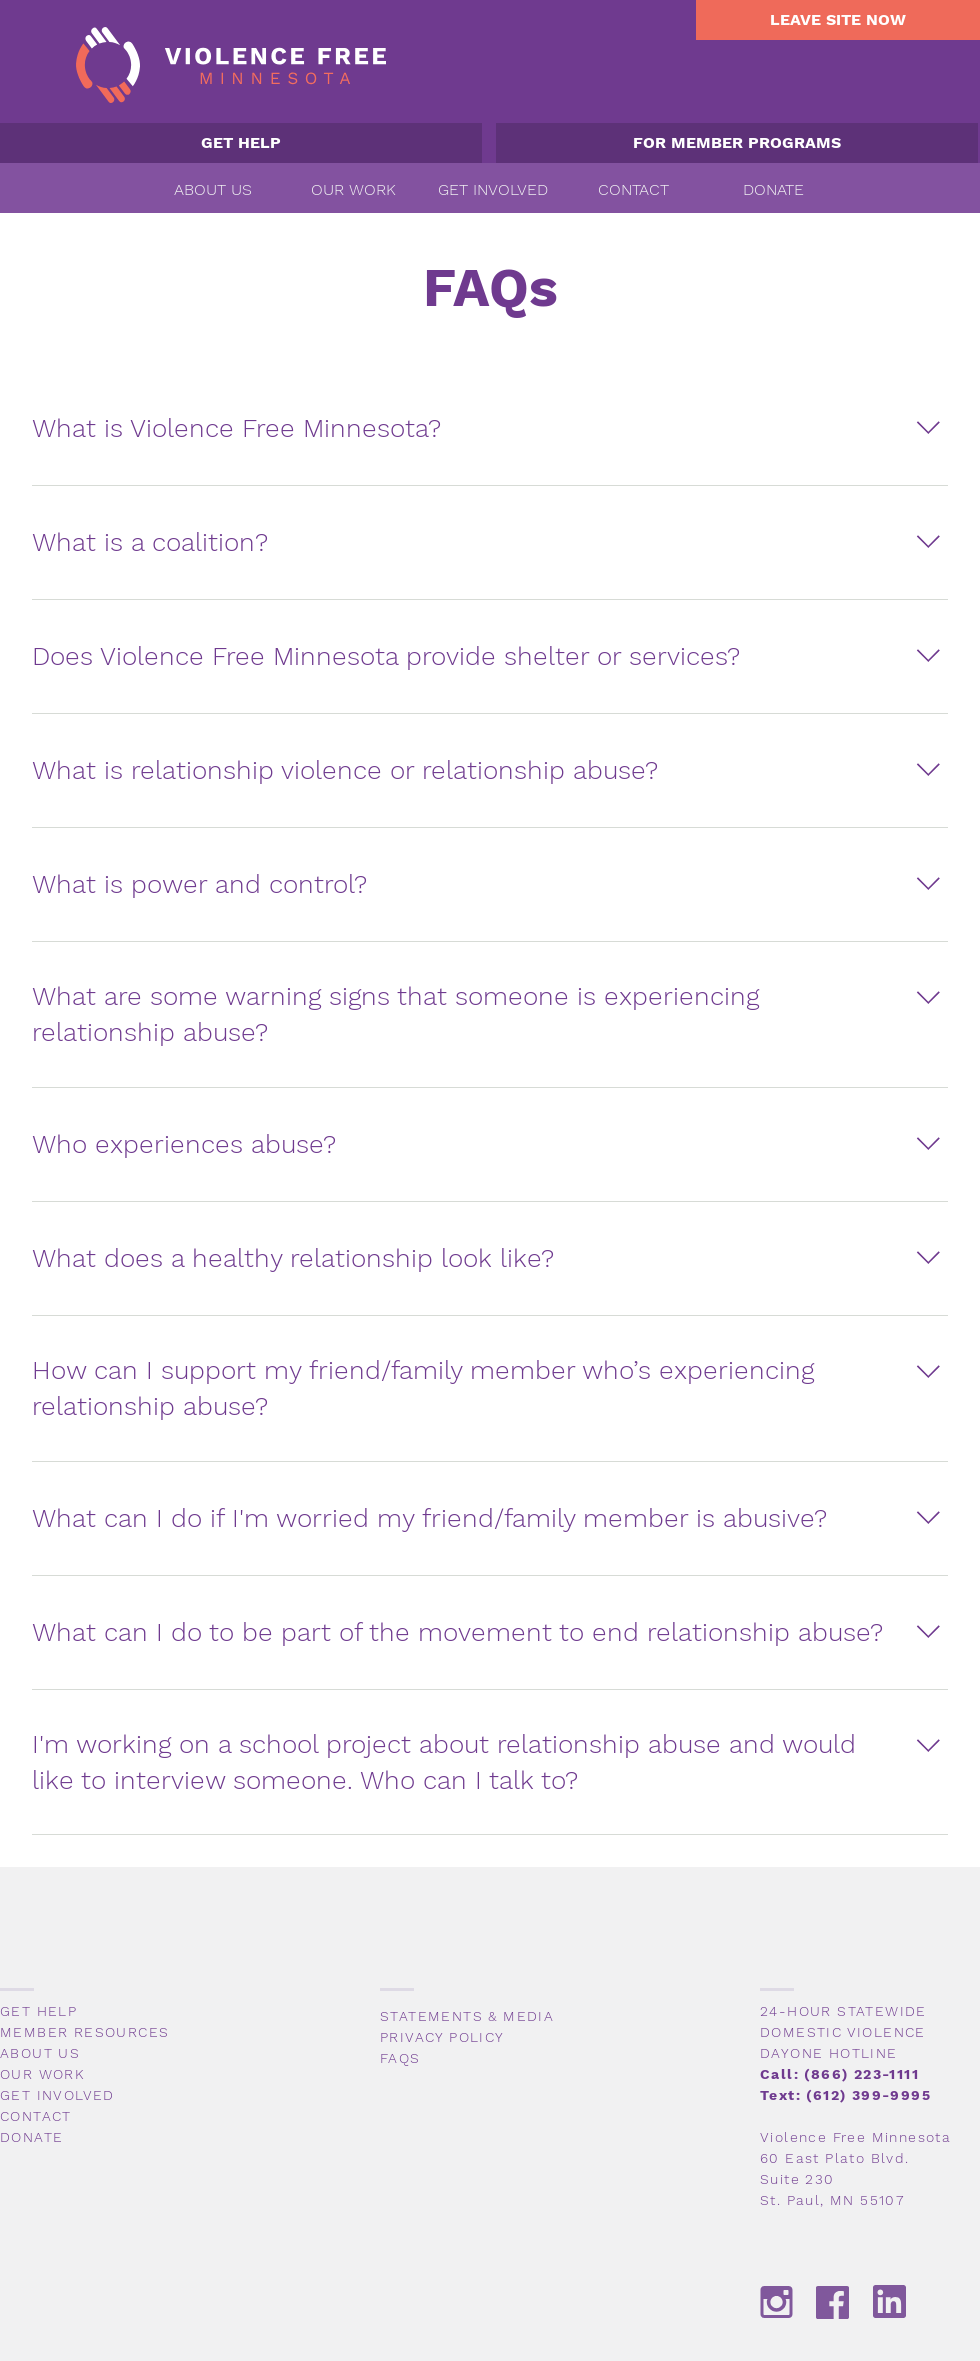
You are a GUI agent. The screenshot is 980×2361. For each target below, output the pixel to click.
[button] (213, 189)
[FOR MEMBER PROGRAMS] (737, 143)
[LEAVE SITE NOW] (838, 20)
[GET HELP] (241, 143)
